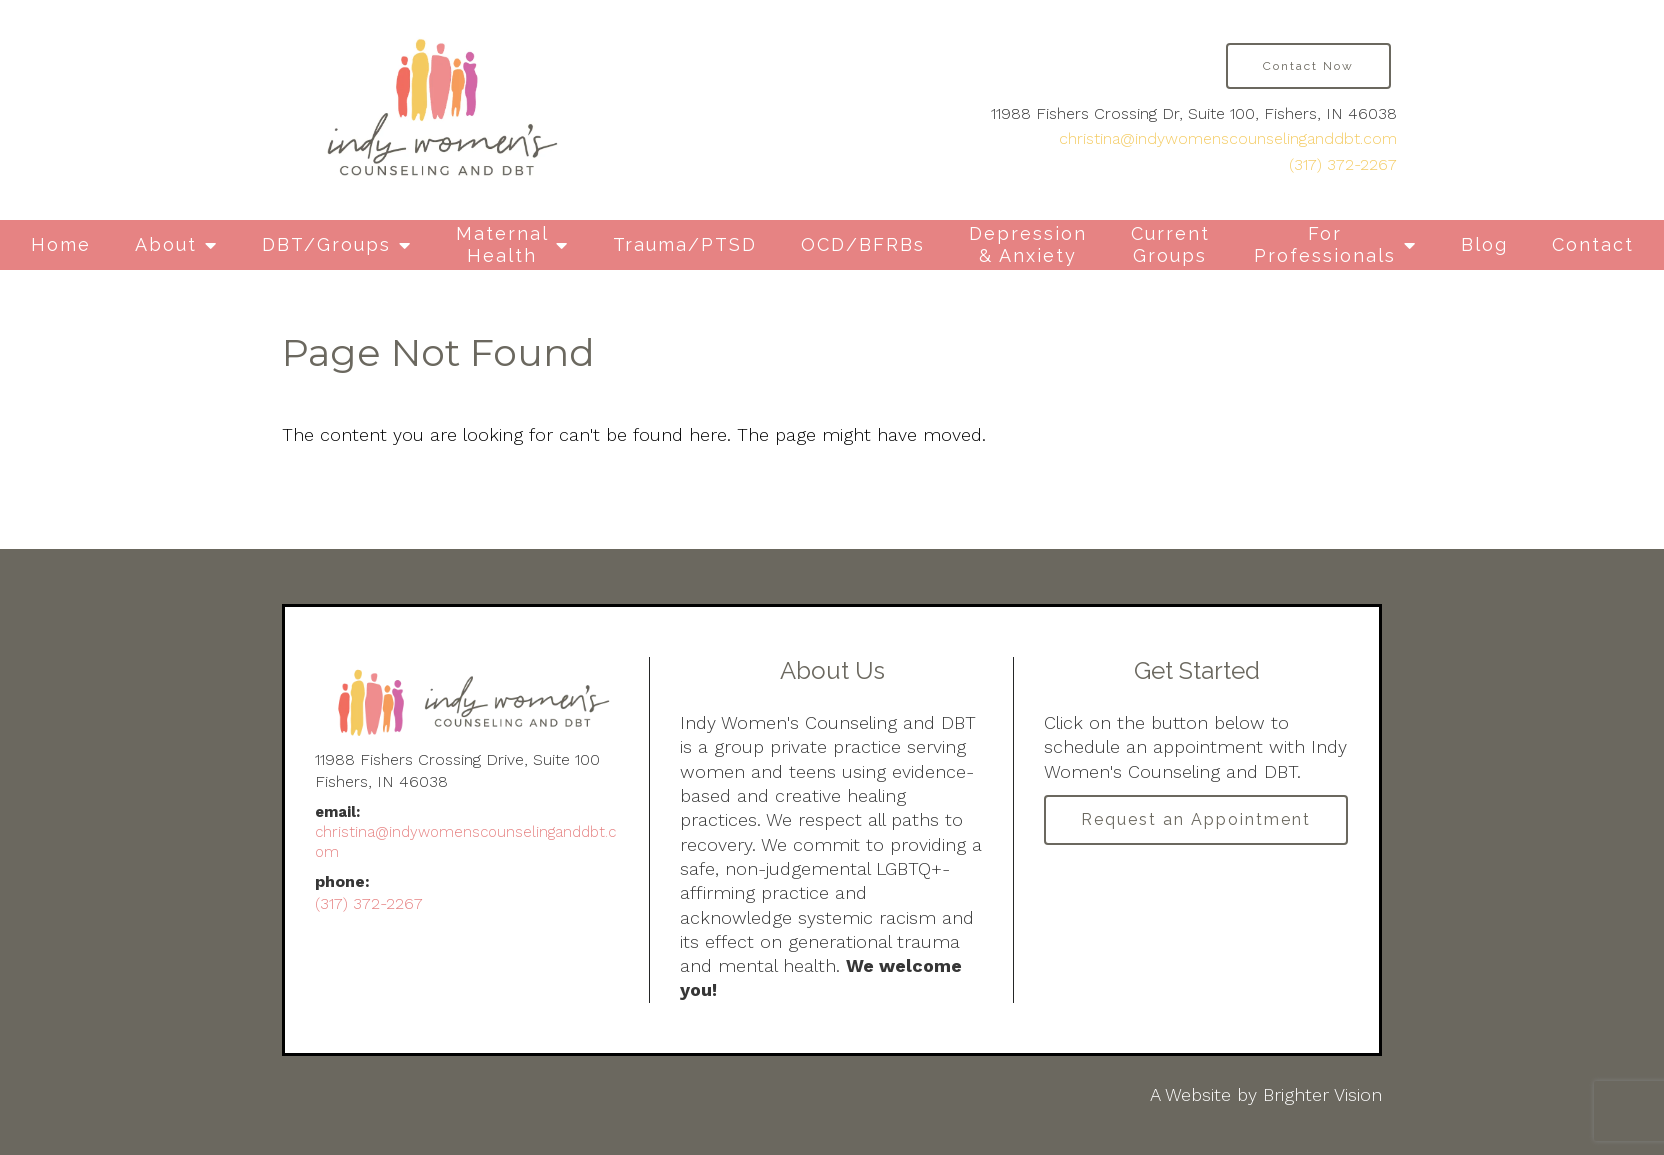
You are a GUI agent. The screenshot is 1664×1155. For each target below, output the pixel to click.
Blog (1484, 244)
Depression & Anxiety (1028, 244)
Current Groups (1170, 244)
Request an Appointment (1196, 819)
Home (61, 244)
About (166, 244)
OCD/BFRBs (863, 244)
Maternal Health (502, 244)
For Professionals (1325, 244)
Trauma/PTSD (685, 244)
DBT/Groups (326, 244)
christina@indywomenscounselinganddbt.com (1228, 138)
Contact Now (1308, 66)
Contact (1593, 244)
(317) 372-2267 (1343, 164)
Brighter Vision (1322, 1094)
